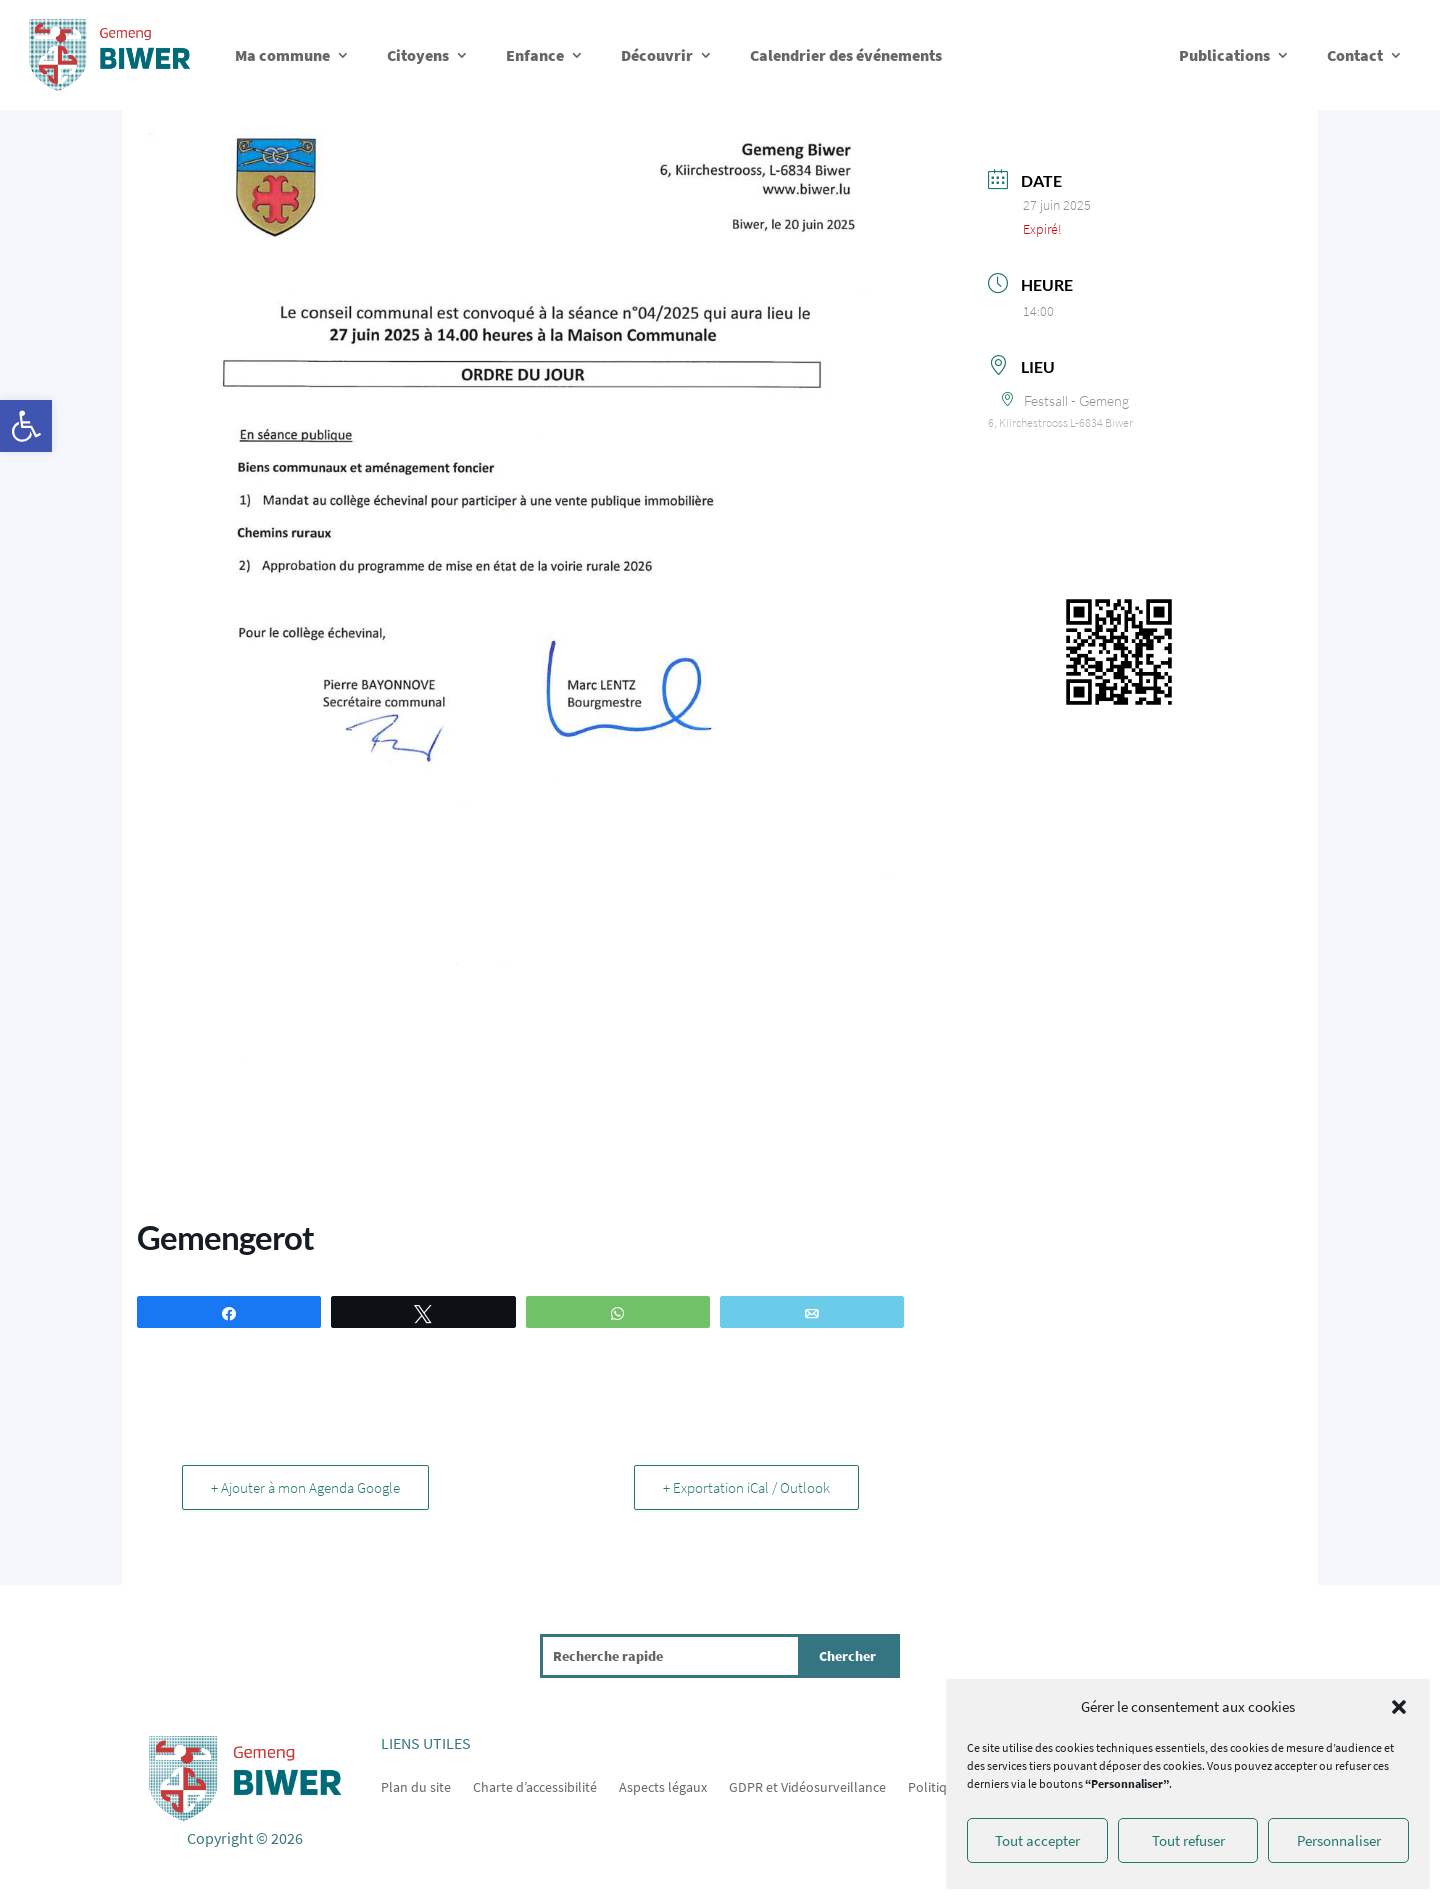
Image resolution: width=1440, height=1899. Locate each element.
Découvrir (657, 55)
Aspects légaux (663, 1786)
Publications (1224, 55)
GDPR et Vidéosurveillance (807, 1786)
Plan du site (416, 1786)
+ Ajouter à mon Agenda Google (305, 1487)
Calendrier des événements (846, 55)
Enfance (535, 55)
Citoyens (418, 55)
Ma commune (282, 55)
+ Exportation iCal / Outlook (746, 1487)
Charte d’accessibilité (535, 1786)
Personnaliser (1339, 1840)
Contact (1355, 55)
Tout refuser (1188, 1840)
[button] (26, 426)
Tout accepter (1037, 1840)
